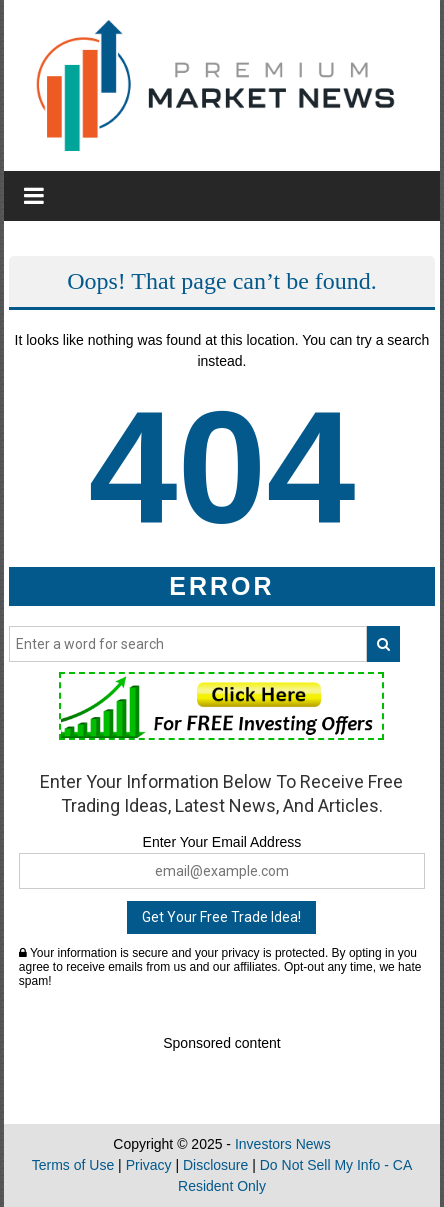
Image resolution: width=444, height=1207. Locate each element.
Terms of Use (73, 1165)
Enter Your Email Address (222, 842)
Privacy (149, 1165)
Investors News (283, 1144)
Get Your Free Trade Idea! (221, 917)
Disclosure (215, 1165)
